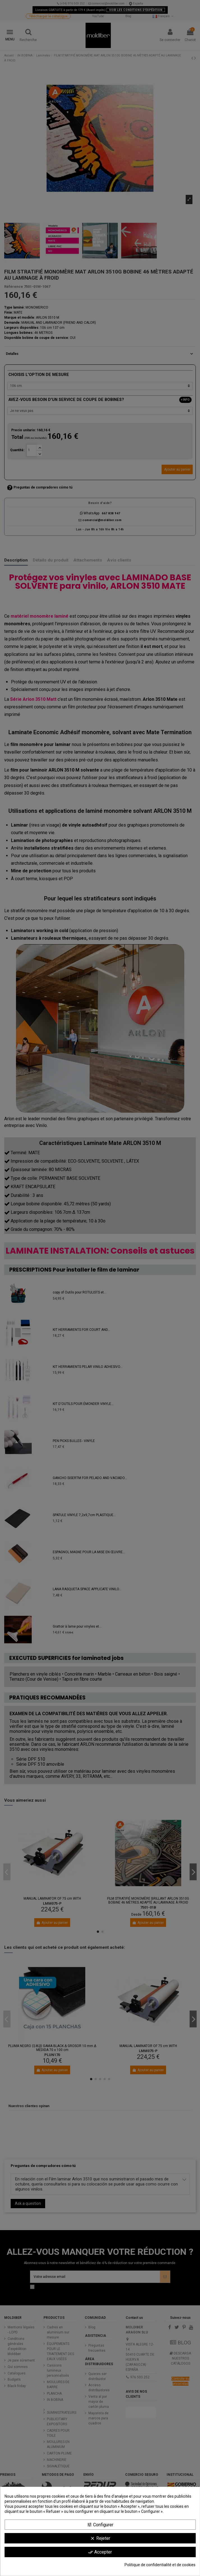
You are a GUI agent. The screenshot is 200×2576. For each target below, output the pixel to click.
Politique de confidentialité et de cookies (160, 2565)
